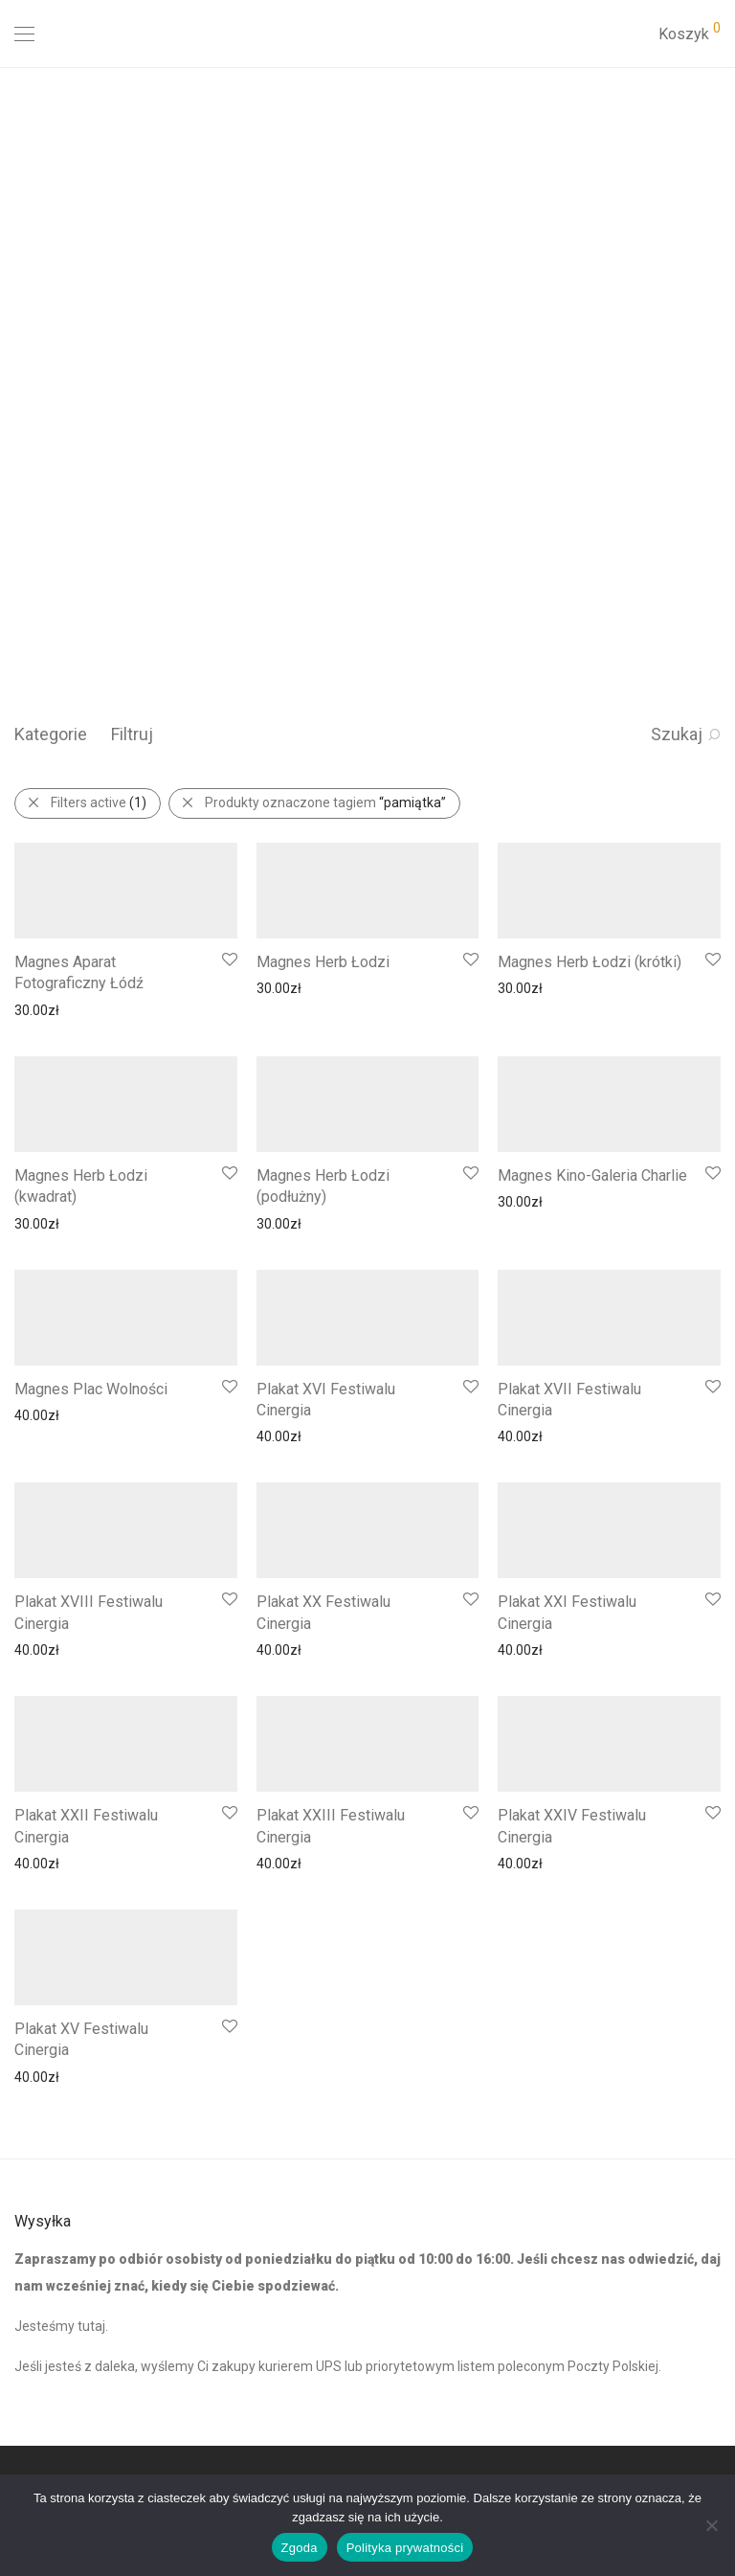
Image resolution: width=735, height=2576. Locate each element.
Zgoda (299, 2548)
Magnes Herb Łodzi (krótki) (589, 962)
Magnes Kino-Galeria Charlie (592, 1175)
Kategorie (50, 734)
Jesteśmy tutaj (59, 2326)
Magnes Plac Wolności (90, 1389)
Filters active (98, 802)
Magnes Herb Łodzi (323, 962)
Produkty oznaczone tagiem (325, 802)
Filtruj (132, 734)
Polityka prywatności (405, 2548)
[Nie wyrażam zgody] (711, 2525)
